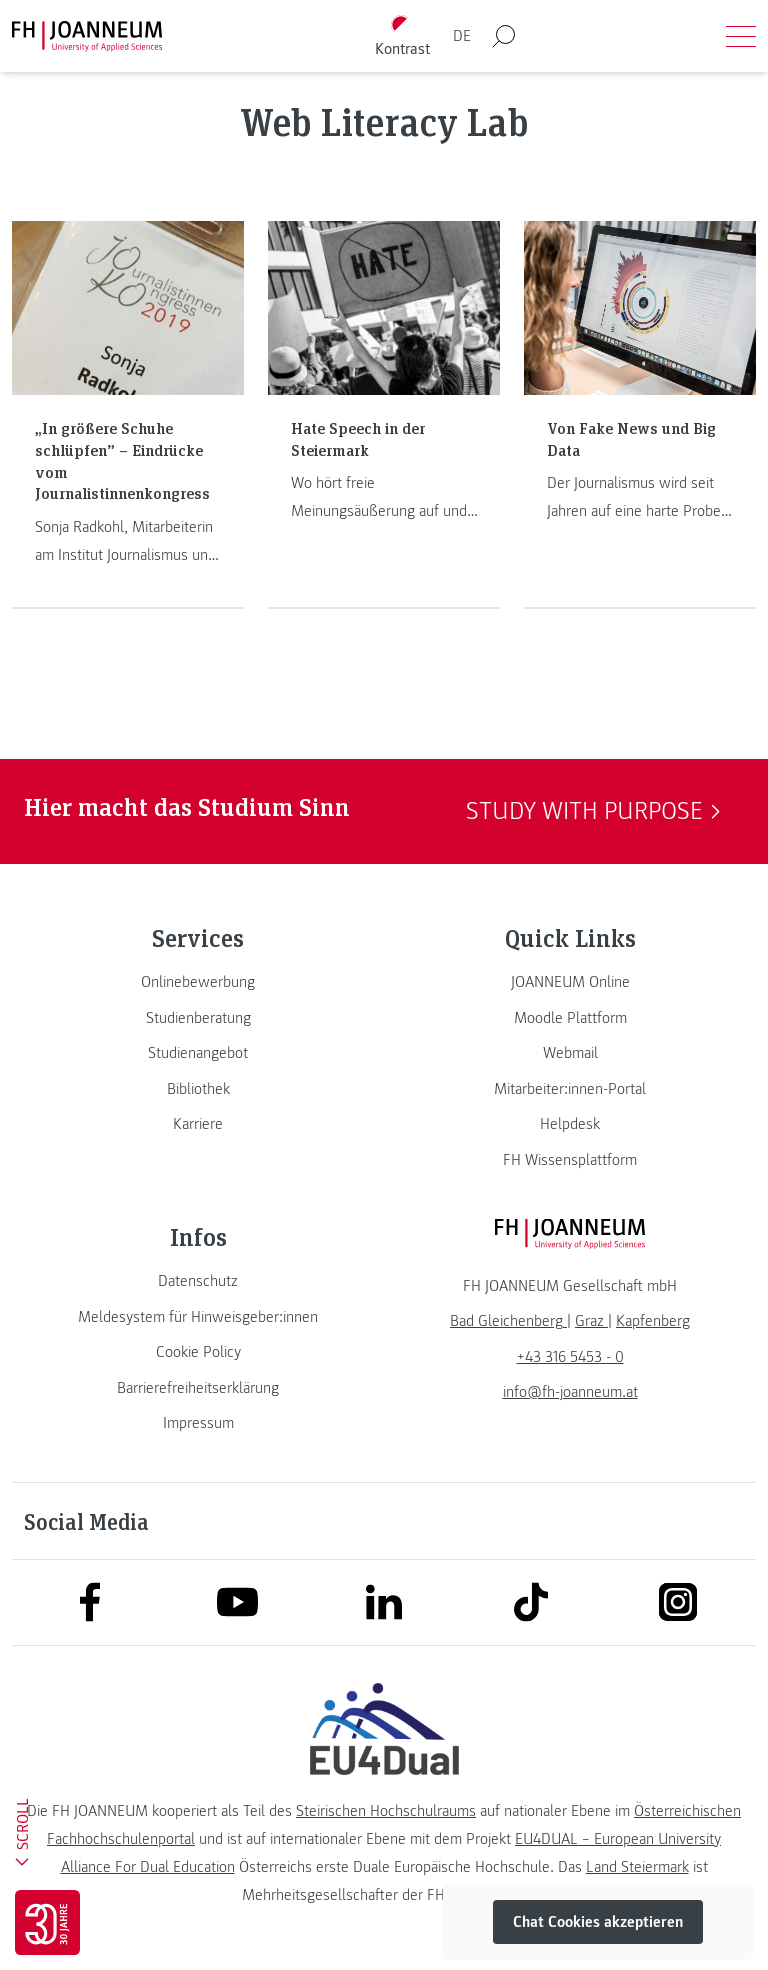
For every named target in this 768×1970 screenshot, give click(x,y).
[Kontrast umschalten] (403, 36)
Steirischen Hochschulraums (386, 1811)
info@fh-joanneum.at (570, 1392)
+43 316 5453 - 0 (570, 1357)
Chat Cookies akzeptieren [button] (598, 1922)
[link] (198, 982)
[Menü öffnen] (741, 36)
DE (462, 36)
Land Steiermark (637, 1867)
